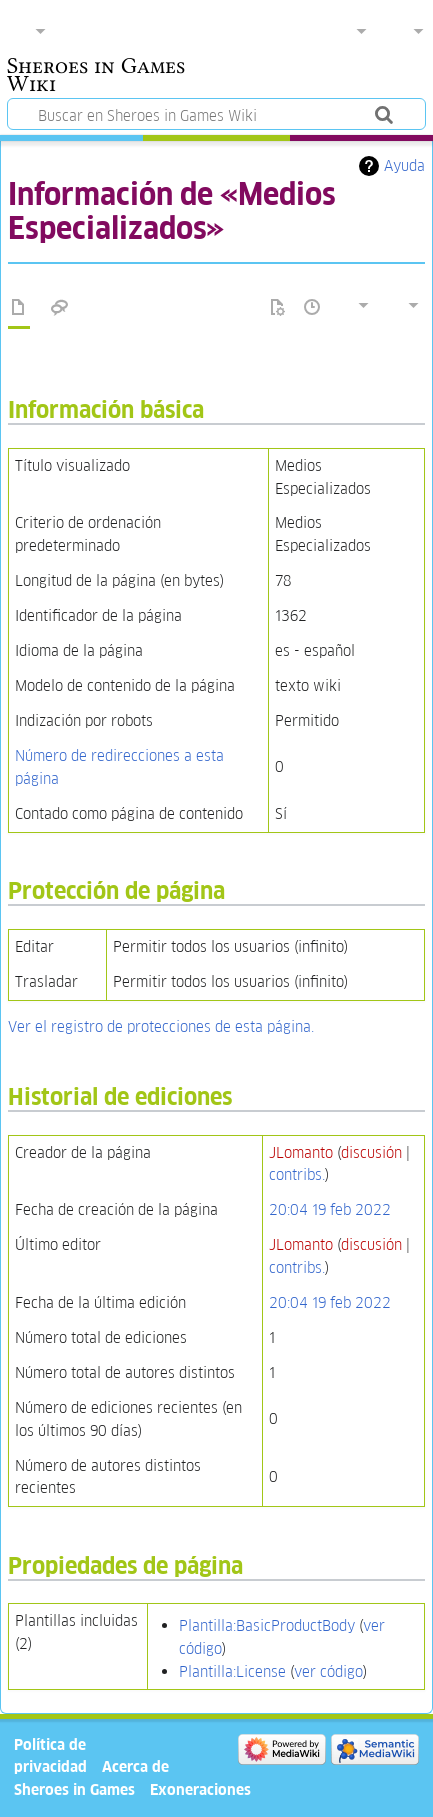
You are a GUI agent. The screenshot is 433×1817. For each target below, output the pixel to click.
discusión (371, 1152)
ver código (328, 1671)
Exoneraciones (200, 1789)
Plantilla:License (232, 1671)
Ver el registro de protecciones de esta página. (161, 1026)
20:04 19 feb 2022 (330, 1209)
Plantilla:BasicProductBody (267, 1625)
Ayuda (404, 165)
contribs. (297, 1174)
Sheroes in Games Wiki (96, 77)
